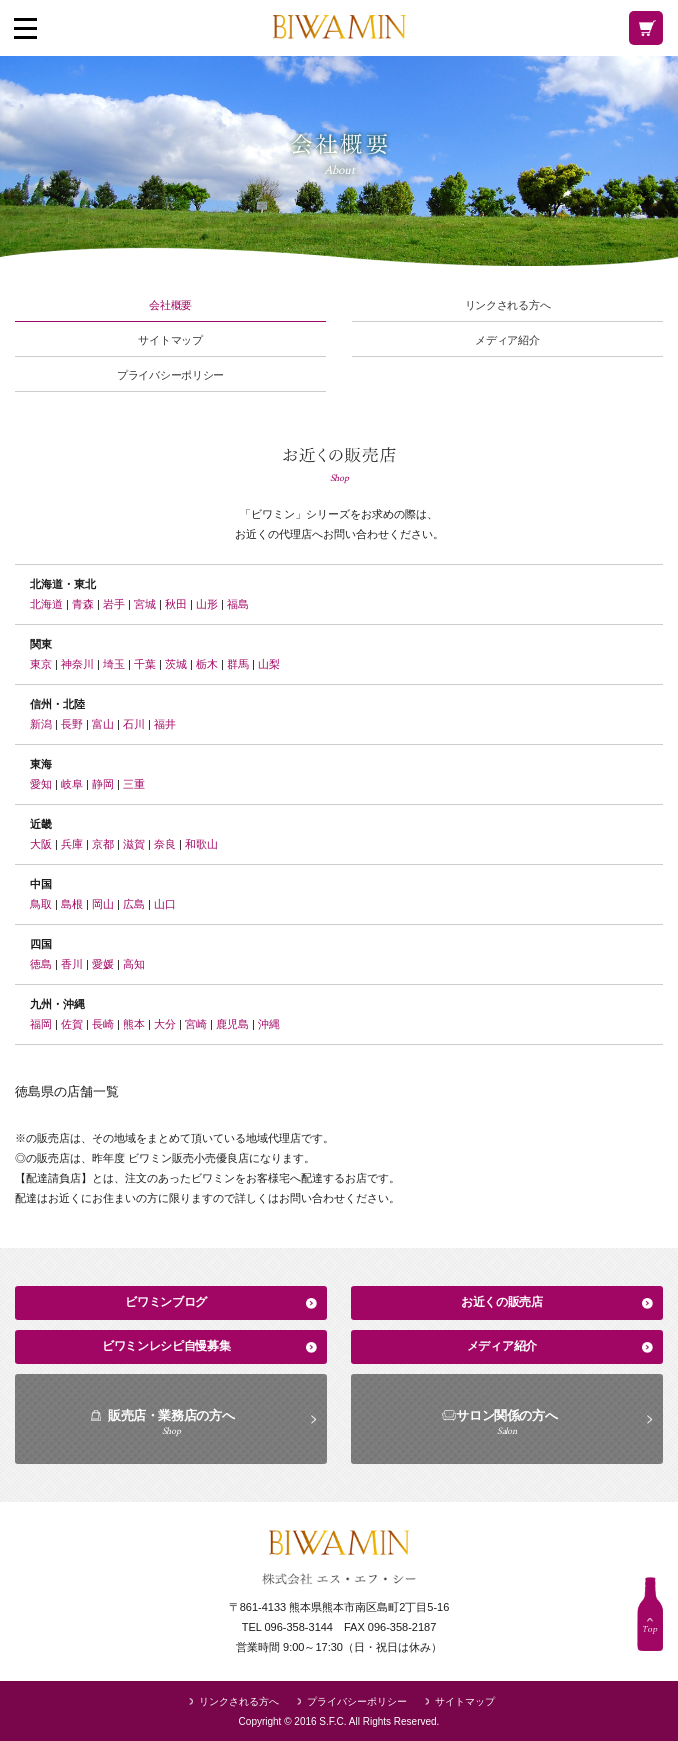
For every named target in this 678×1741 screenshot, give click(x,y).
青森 (83, 604)
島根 (72, 904)
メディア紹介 (507, 340)
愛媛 (103, 964)
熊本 (134, 1024)
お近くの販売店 (502, 1302)
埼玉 (114, 664)
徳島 (41, 964)
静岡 (103, 784)
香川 (72, 964)
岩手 (114, 604)
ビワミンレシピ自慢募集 (166, 1346)
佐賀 (72, 1024)
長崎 (103, 1024)
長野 (72, 724)
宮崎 (196, 1024)
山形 (207, 604)
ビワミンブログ (166, 1302)
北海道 (46, 604)
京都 (103, 844)
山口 (165, 904)
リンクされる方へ (508, 305)
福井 (165, 724)
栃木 (207, 664)
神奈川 (77, 664)
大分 (165, 1024)
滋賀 (134, 844)
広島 (134, 904)
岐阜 (72, 784)
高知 (134, 964)
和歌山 (201, 844)
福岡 (41, 1024)
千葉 (145, 664)
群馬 (238, 664)
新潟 (41, 724)
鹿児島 (232, 1024)
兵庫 (72, 844)
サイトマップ (170, 340)
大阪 (41, 844)
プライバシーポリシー (170, 375)
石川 (134, 724)
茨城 (176, 664)
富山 (103, 724)
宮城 (145, 604)
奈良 (165, 844)
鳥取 (41, 904)
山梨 (269, 664)
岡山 (103, 904)
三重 (134, 784)
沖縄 (269, 1024)
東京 (41, 664)
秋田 (176, 604)
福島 (238, 604)
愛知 (41, 784)
